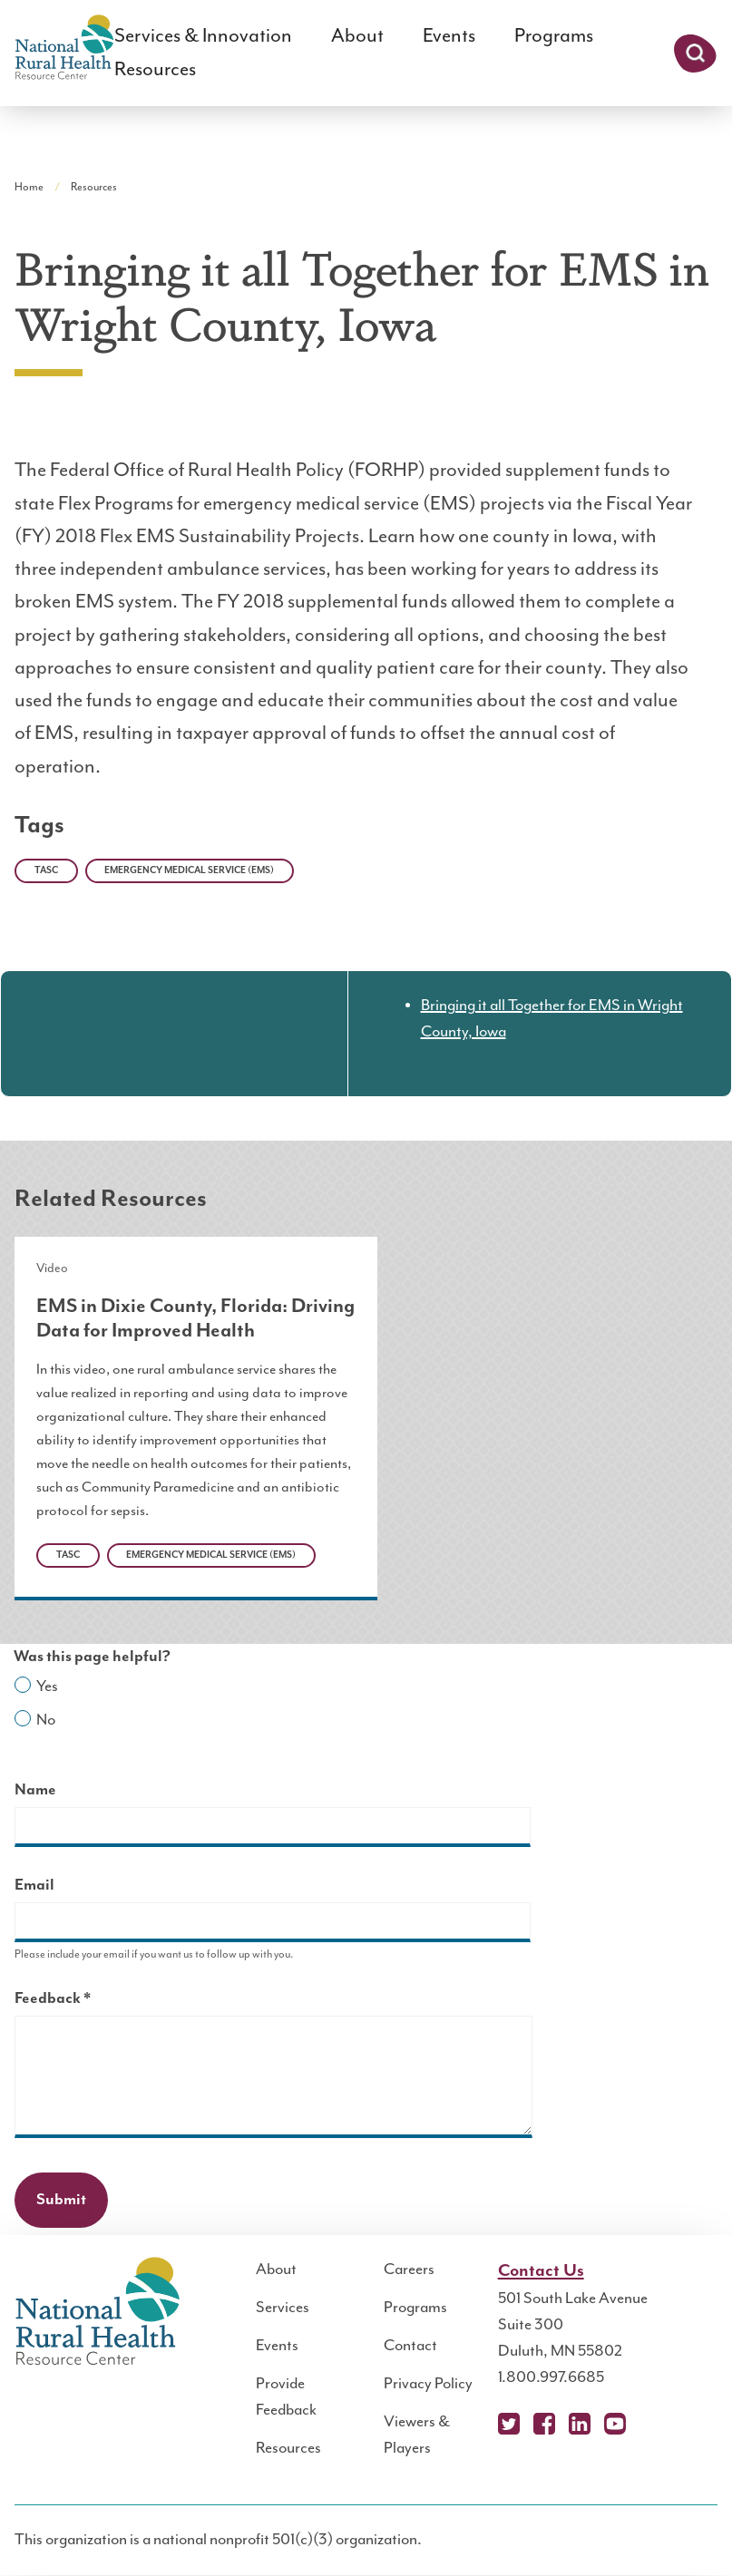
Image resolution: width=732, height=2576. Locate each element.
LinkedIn (579, 2424)
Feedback (84, 2000)
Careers (409, 2269)
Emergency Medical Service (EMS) (189, 870)
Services (282, 2308)
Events (449, 35)
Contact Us (541, 2270)
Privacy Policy (428, 2384)
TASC (46, 870)
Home (29, 187)
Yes (47, 1686)
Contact (410, 2346)
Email (34, 1885)
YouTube (615, 2424)
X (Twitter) (509, 2424)
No (45, 1720)
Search (695, 53)
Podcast (650, 2424)
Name (35, 1790)
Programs (553, 35)
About (357, 35)
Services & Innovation (203, 35)
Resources (155, 69)
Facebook (544, 2424)
